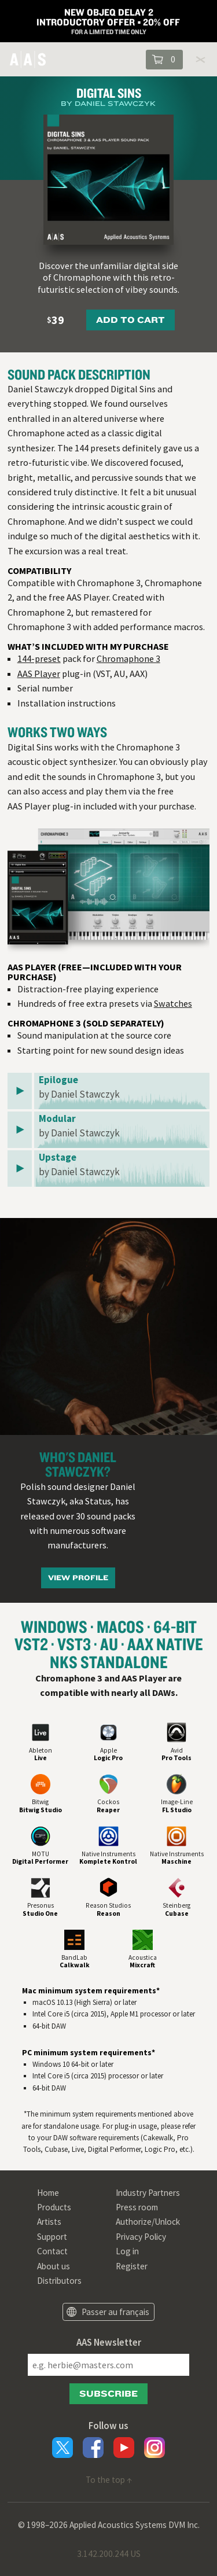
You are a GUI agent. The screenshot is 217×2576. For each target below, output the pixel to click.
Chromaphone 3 (128, 658)
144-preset (39, 658)
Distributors (59, 2280)
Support (52, 2236)
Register (132, 2266)
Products (54, 2207)
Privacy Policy (141, 2236)
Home (48, 2192)
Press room (137, 2207)
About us (53, 2266)
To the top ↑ (109, 2479)
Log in (127, 2251)
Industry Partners (148, 2192)
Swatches (173, 1003)
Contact (52, 2251)
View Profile (78, 1577)
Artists (49, 2221)
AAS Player (38, 673)
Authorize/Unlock (148, 2221)
